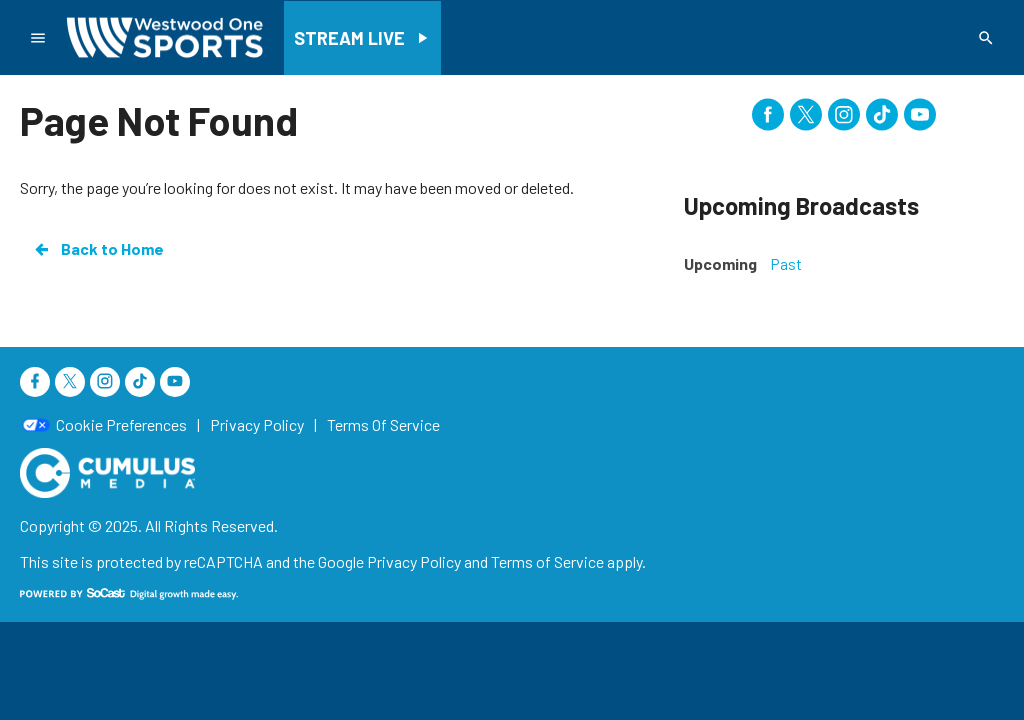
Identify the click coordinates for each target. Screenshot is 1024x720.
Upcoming (720, 263)
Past (786, 263)
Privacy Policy (414, 561)
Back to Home (98, 249)
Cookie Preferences (121, 425)
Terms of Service (547, 561)
